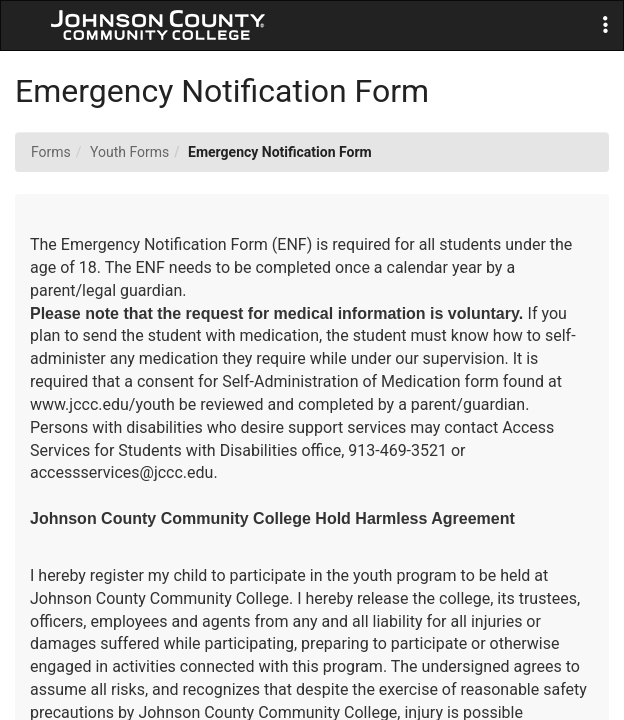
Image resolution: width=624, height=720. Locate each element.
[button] (605, 25)
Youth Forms (129, 152)
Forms (51, 152)
